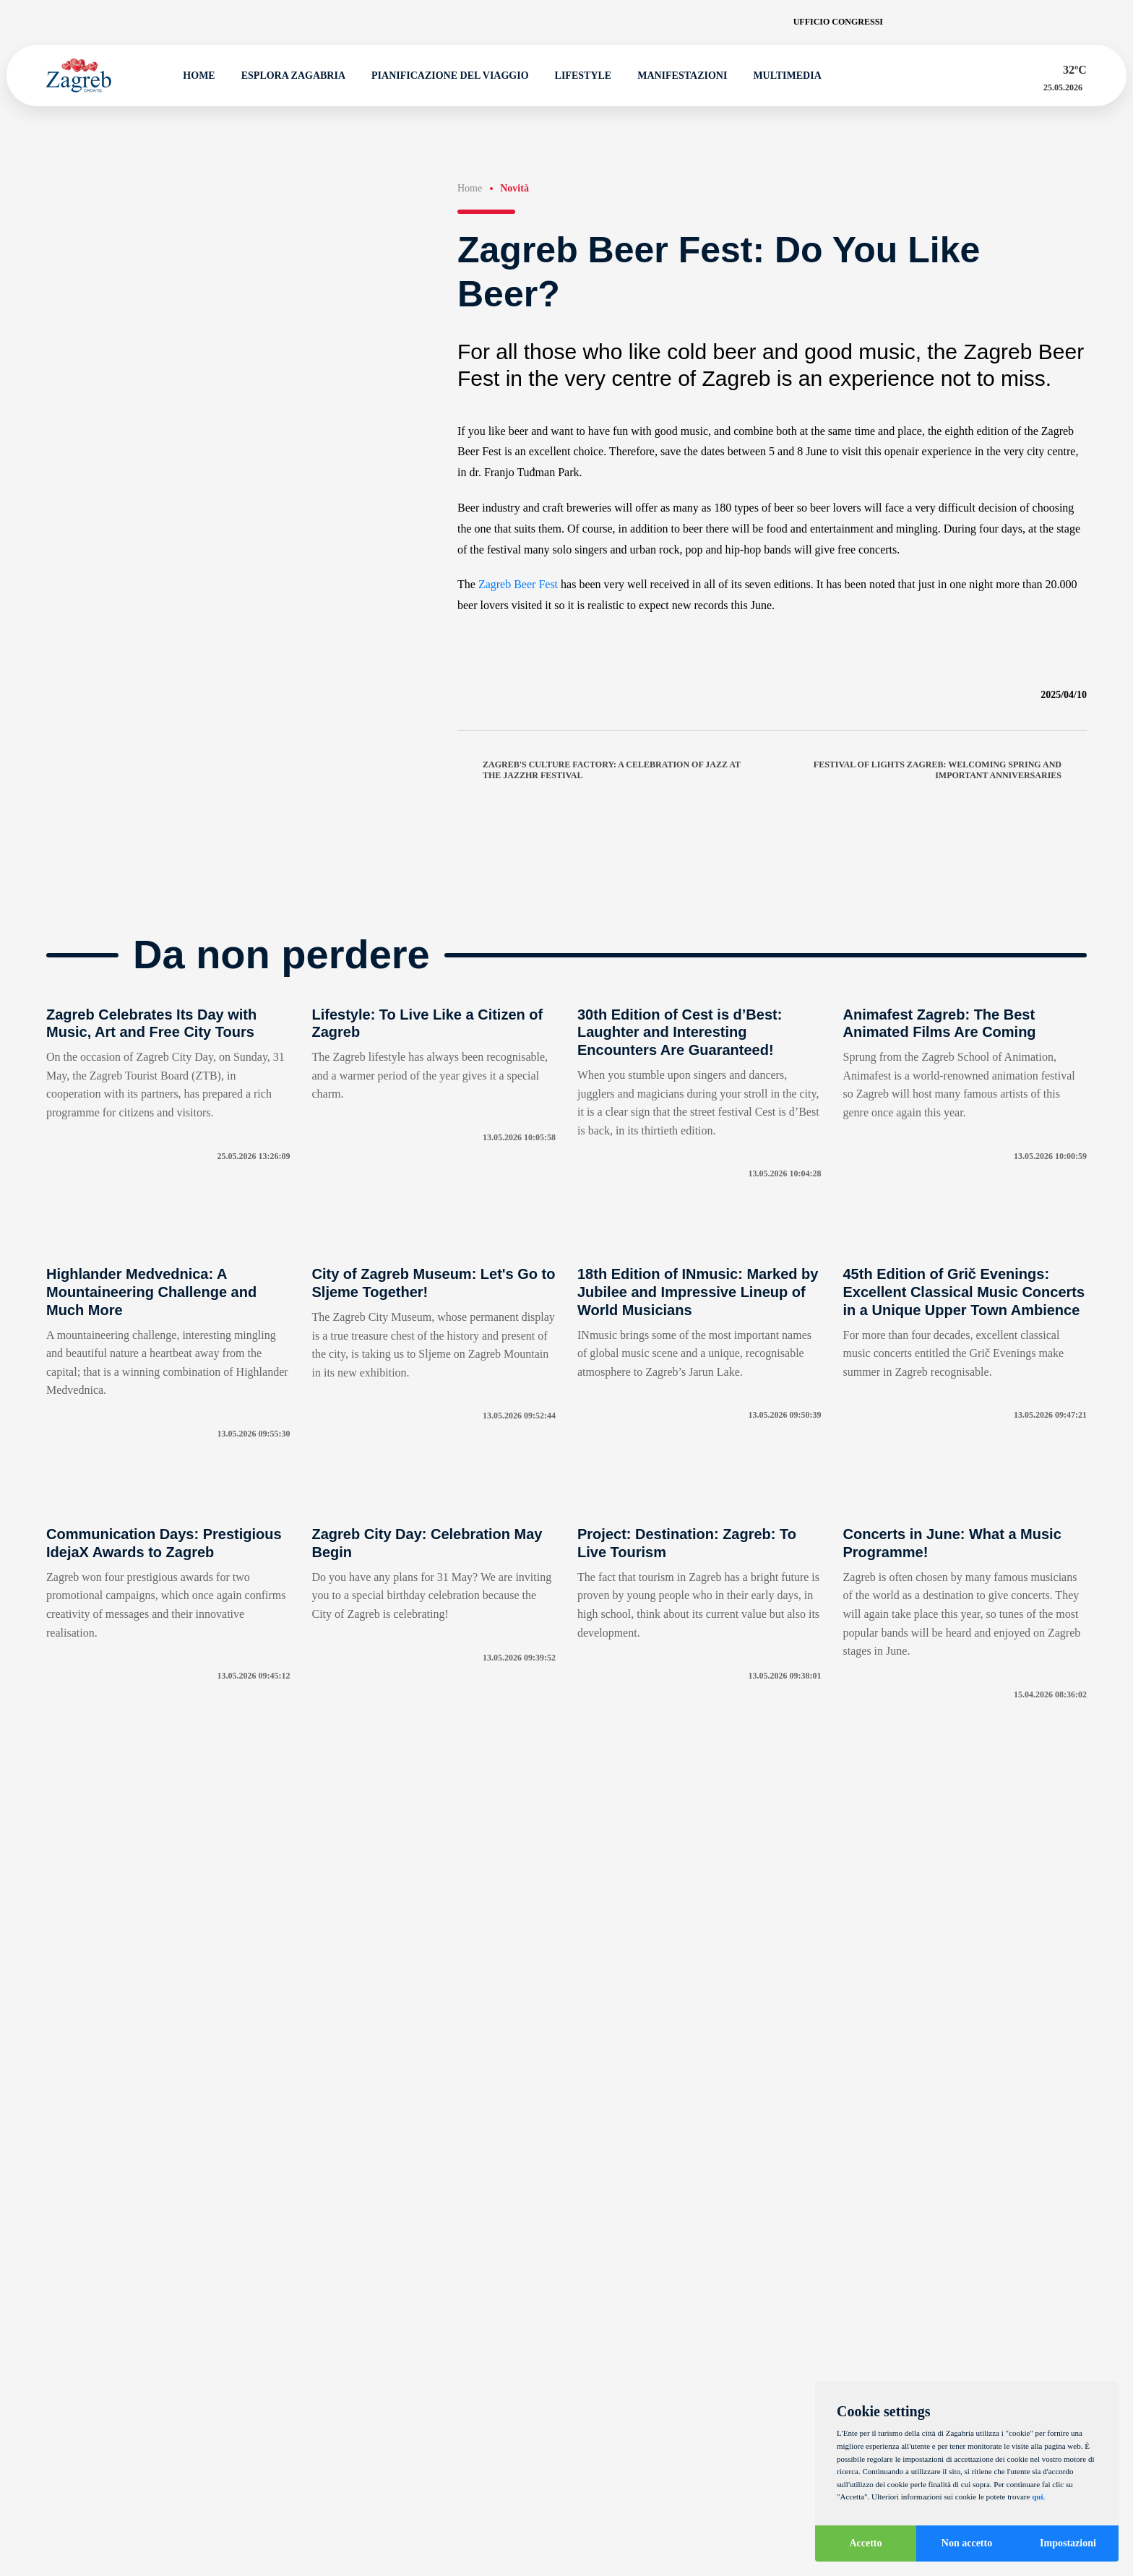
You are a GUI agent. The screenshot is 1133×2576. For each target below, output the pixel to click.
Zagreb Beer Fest (518, 584)
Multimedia (781, 75)
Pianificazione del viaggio (443, 75)
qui (1037, 2496)
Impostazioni (1068, 2543)
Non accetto (967, 2543)
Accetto (865, 2543)
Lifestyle (577, 75)
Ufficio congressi (838, 22)
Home (193, 75)
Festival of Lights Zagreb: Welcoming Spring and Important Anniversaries (950, 769)
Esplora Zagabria (286, 75)
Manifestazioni (675, 75)
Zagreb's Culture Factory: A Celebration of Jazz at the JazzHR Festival (599, 769)
